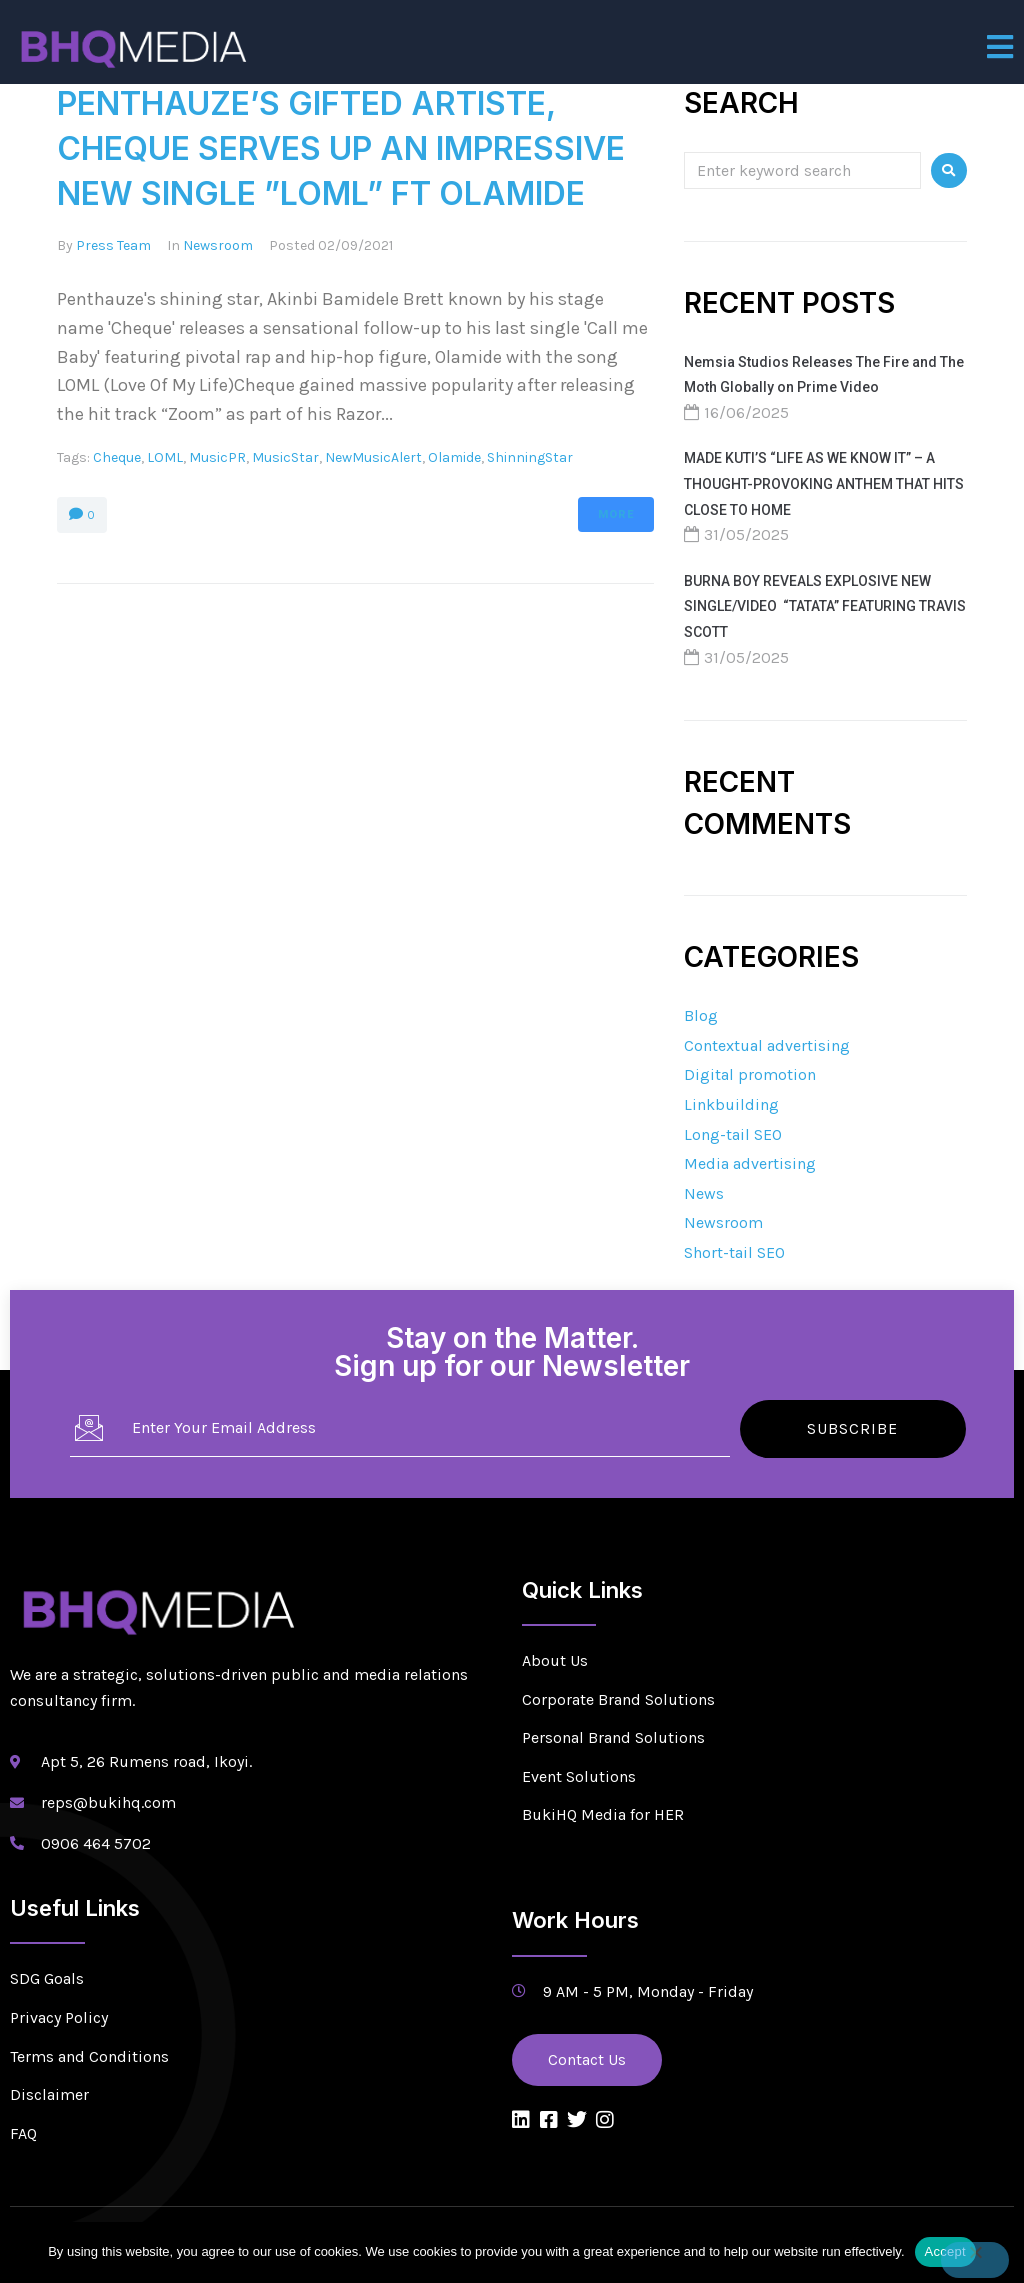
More (616, 514)
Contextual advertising (767, 1045)
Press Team (113, 245)
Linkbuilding (731, 1104)
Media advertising (750, 1163)
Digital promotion (750, 1074)
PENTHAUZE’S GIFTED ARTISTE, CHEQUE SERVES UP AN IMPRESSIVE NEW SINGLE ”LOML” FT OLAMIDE (341, 148)
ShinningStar (530, 457)
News (704, 1193)
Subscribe (852, 1428)
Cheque (117, 457)
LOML (165, 457)
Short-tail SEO (734, 1252)
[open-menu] (1000, 47)
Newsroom (218, 245)
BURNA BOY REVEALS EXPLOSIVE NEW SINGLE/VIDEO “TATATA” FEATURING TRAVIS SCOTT (825, 606)
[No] (975, 2260)
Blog (701, 1015)
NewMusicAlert (373, 457)
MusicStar (285, 457)
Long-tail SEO (733, 1134)
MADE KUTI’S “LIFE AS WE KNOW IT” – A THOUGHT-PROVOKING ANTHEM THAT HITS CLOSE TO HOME (824, 483)
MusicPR (217, 457)
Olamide (454, 457)
